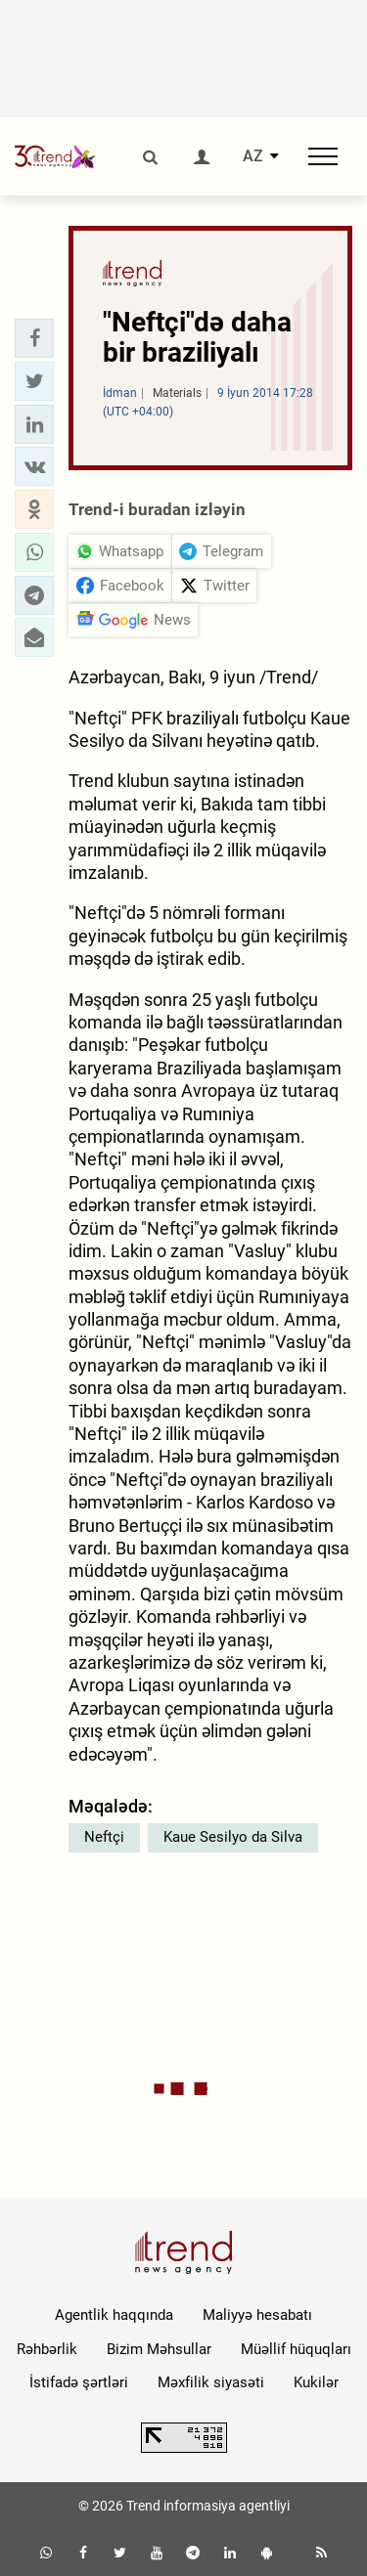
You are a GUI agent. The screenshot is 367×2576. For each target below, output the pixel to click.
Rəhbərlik (47, 2349)
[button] (34, 338)
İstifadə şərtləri (78, 2382)
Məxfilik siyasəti (211, 2382)
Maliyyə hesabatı (257, 2315)
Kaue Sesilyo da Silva (232, 1837)
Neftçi (104, 1837)
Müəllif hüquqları (296, 2349)
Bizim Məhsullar (159, 2349)
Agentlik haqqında (114, 2315)
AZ (253, 156)
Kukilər (316, 2382)
